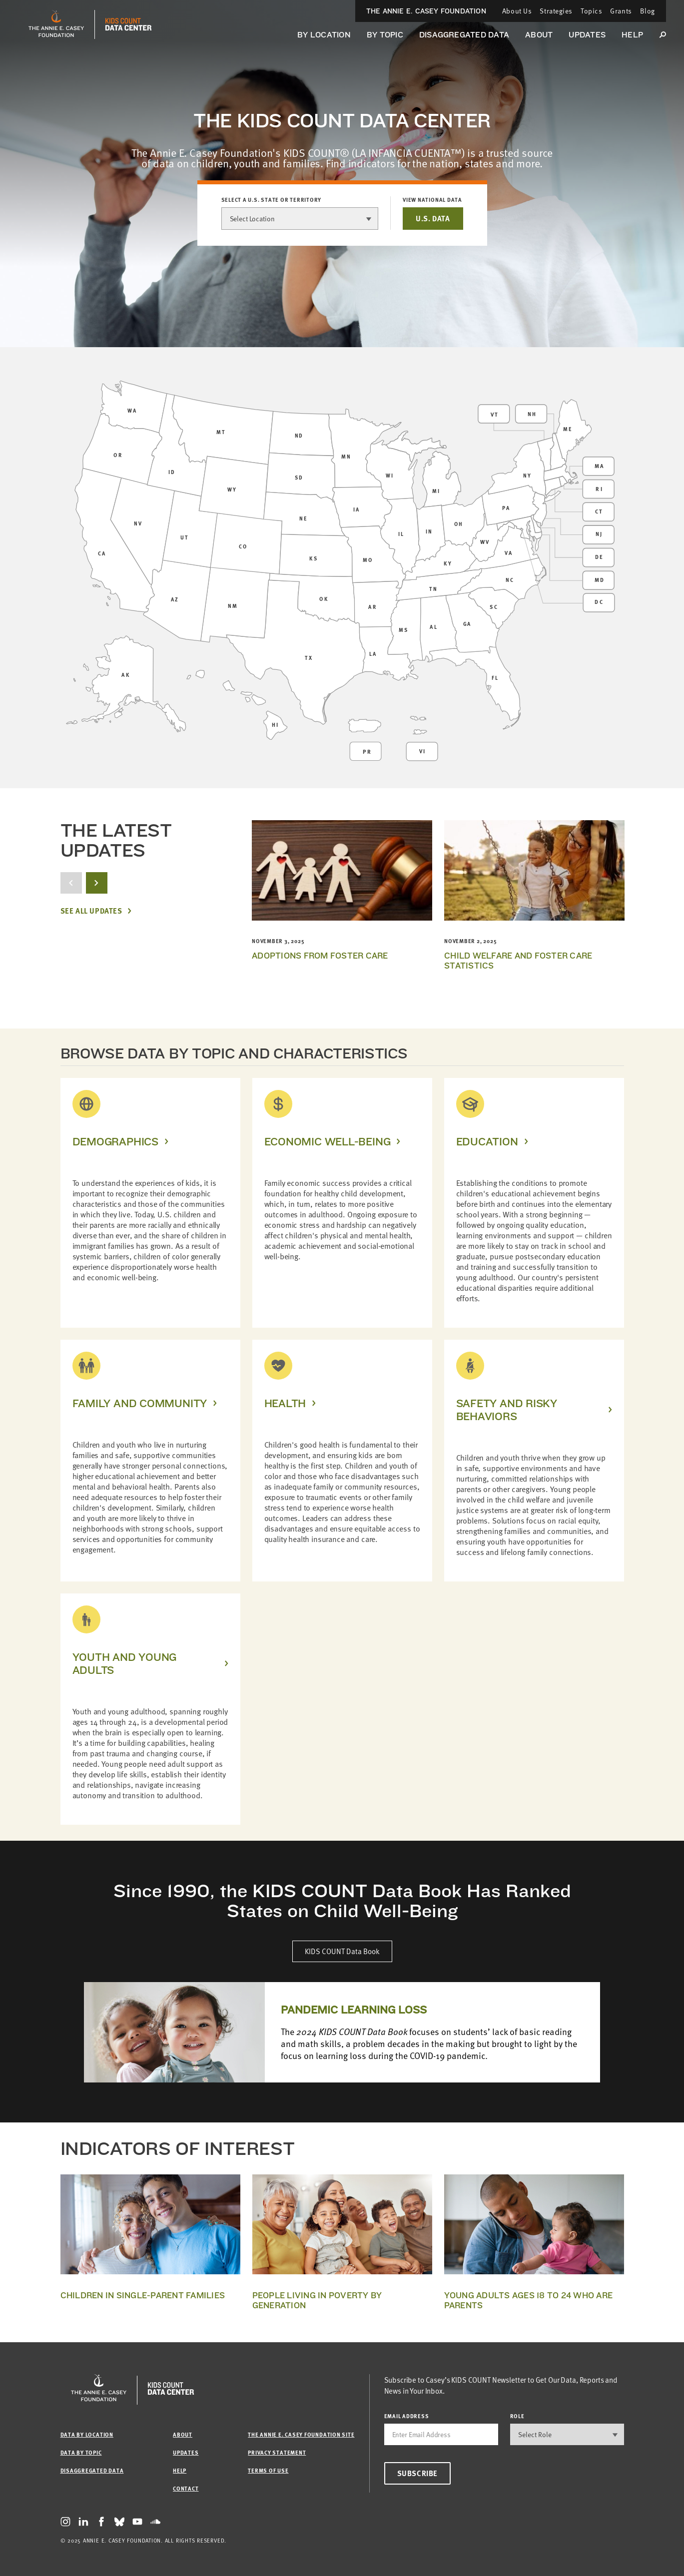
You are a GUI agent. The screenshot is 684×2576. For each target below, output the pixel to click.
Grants (621, 10)
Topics (591, 10)
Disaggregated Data (464, 34)
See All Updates (91, 911)
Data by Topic (81, 2452)
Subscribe (417, 2473)
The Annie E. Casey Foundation (426, 11)
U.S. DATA (433, 218)
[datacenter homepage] (128, 24)
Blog (647, 10)
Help (632, 34)
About (539, 34)
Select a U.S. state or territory (271, 199)
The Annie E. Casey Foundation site (301, 2434)
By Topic (385, 34)
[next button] (96, 883)
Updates (587, 34)
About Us (517, 10)
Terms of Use (268, 2470)
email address (406, 2416)
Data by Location (86, 2434)
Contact (185, 2488)
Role (517, 2416)
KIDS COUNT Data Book (342, 1951)
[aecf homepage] (56, 24)
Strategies (556, 10)
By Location (324, 34)
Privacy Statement (277, 2452)
